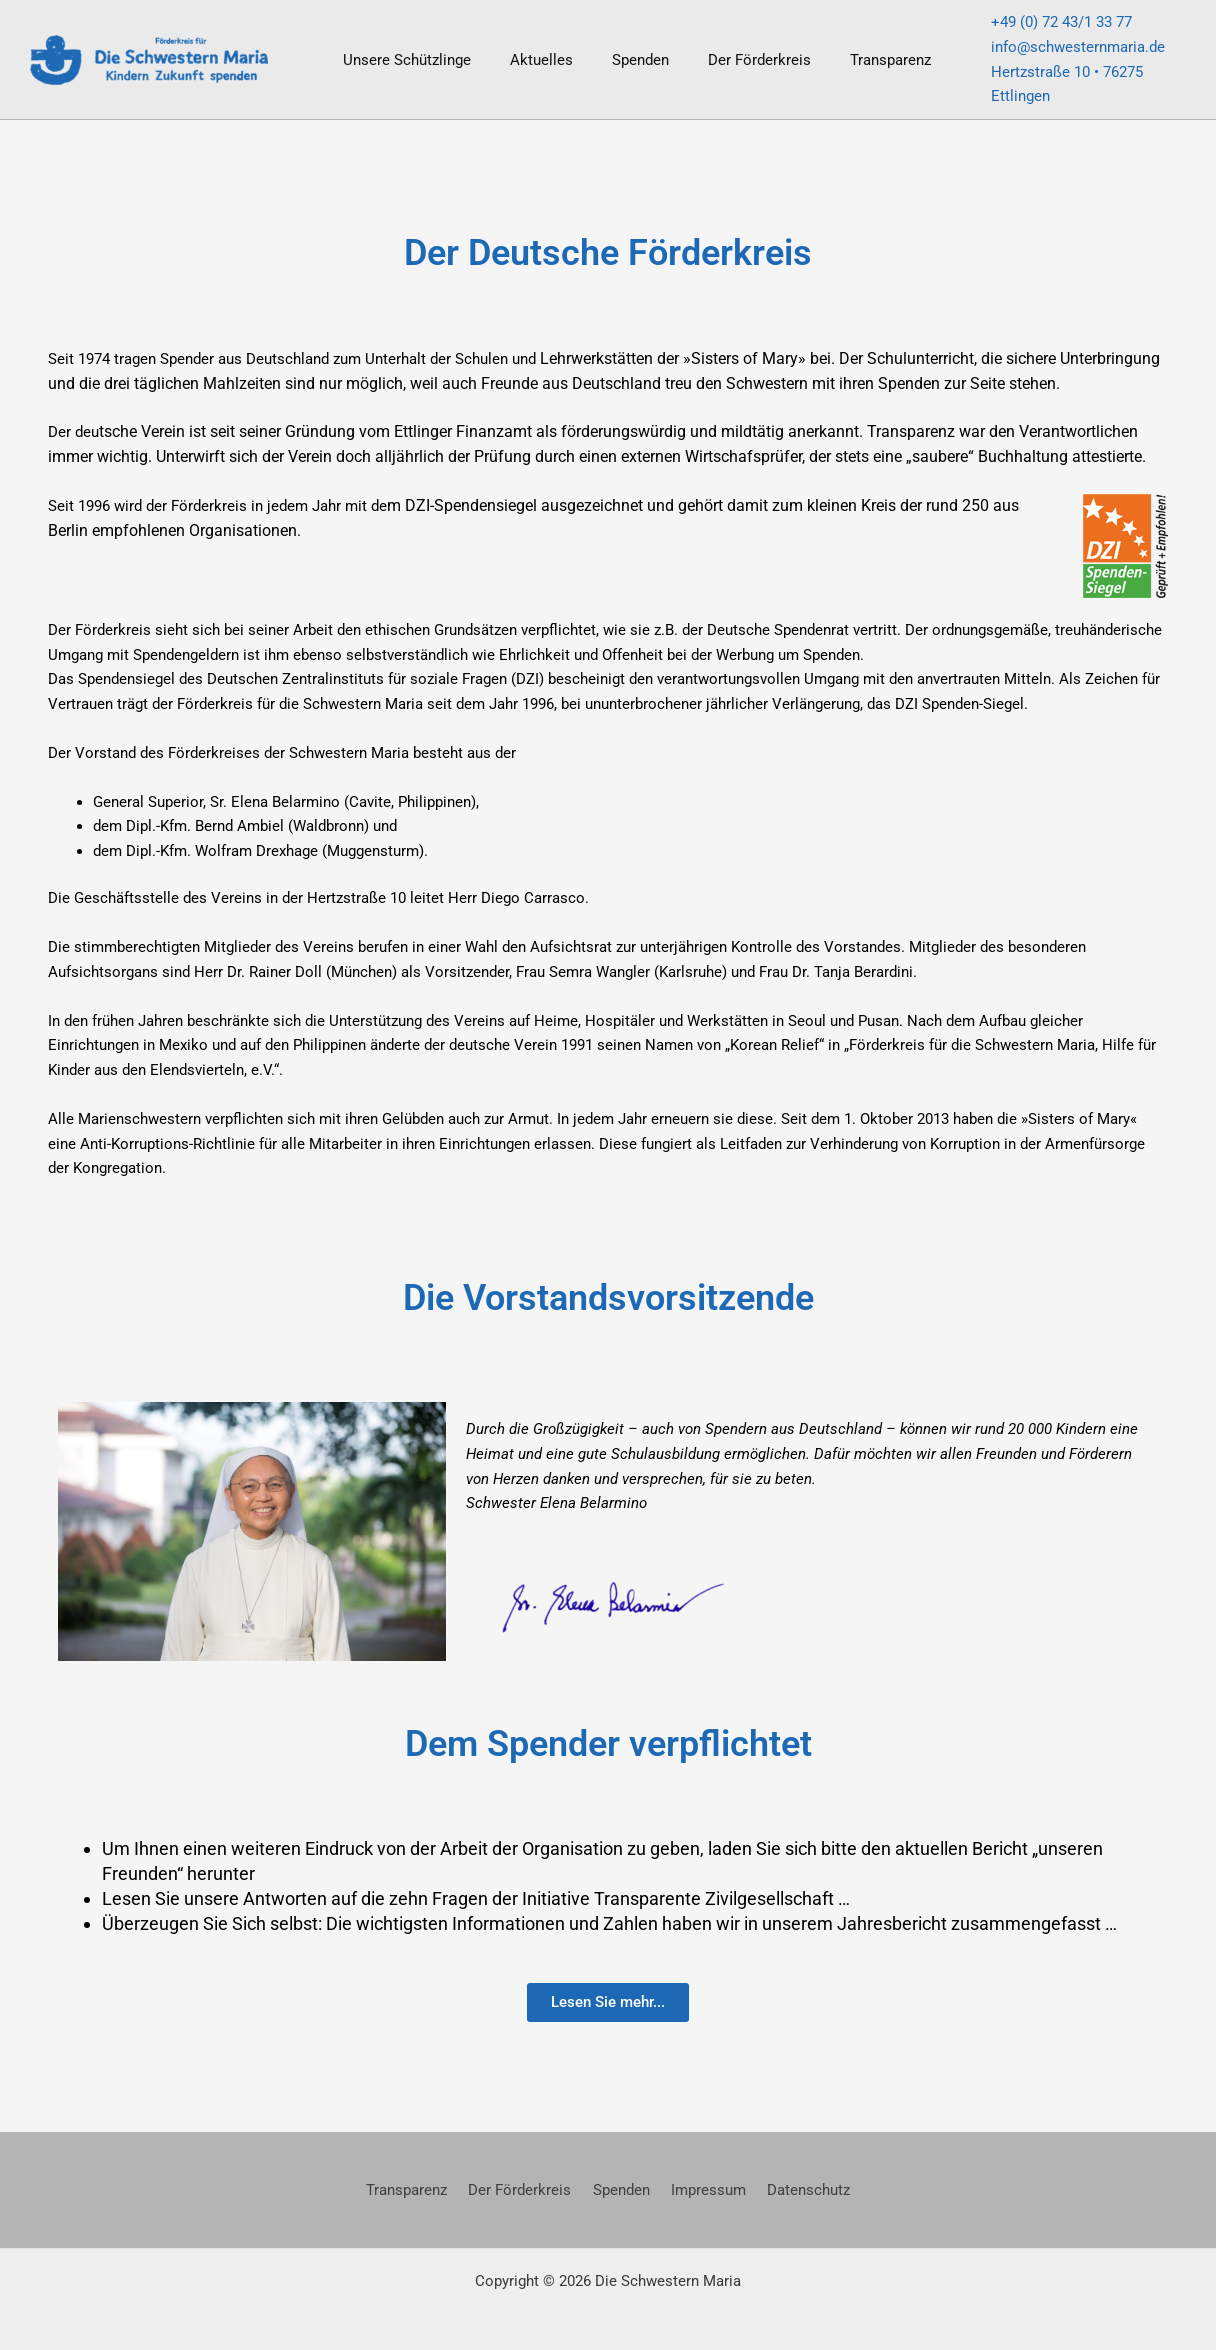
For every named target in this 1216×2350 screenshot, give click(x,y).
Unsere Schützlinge (402, 50)
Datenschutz (796, 2171)
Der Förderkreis (727, 50)
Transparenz (849, 50)
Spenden (617, 50)
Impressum (702, 2171)
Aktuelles (527, 50)
